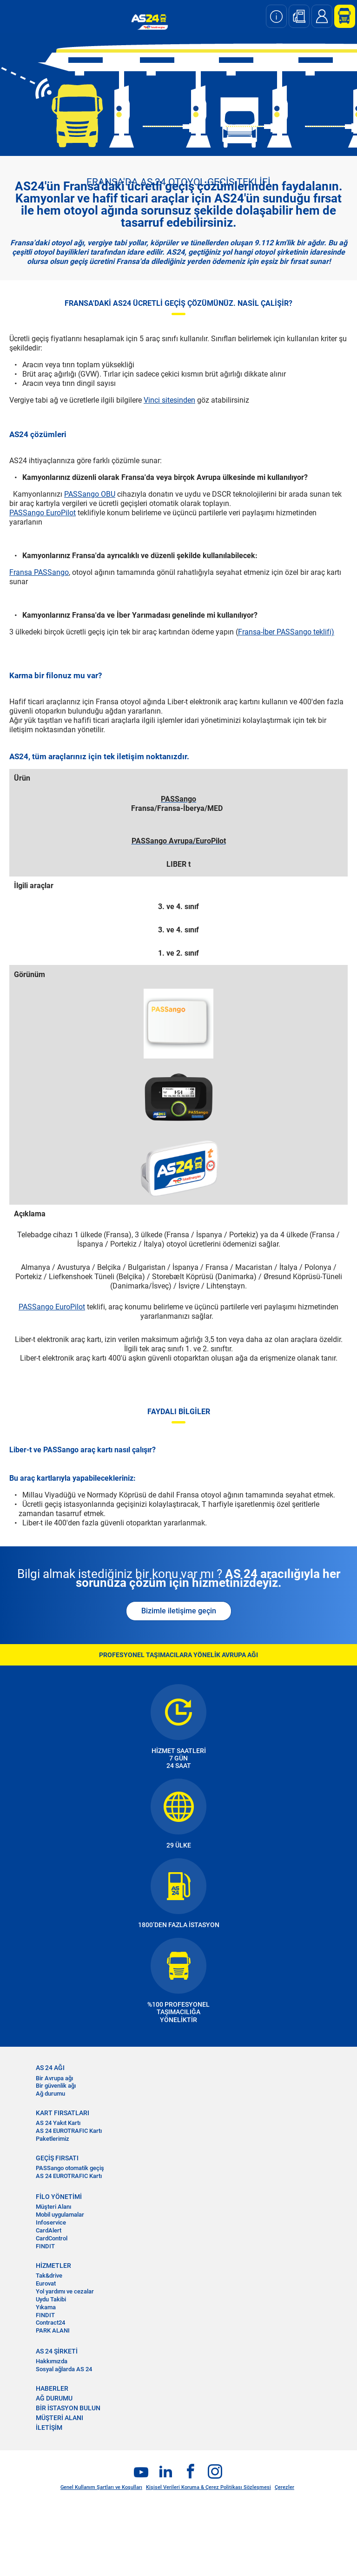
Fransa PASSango (39, 572)
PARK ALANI (53, 2330)
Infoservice (51, 2222)
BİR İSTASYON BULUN (68, 2408)
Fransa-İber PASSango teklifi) (286, 631)
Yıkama (46, 2307)
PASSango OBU (89, 494)
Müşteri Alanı (53, 2206)
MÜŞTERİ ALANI (59, 2417)
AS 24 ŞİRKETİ (57, 2351)
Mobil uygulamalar (60, 2214)
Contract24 (50, 2322)
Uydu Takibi (51, 2299)
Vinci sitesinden (169, 400)
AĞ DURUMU (54, 2398)
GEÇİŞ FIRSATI (57, 2158)
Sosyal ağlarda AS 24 (64, 2369)
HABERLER (52, 2388)
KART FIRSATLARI (62, 2113)
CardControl (51, 2238)
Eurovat (46, 2283)
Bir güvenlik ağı (56, 2085)
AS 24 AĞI (50, 2067)
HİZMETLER (53, 2265)
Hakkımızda (51, 2361)
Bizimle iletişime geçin (178, 1610)
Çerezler (284, 2487)
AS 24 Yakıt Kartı (58, 2122)
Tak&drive (49, 2275)
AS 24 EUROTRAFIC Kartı (69, 2130)
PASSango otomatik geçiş (70, 2168)
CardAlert (48, 2230)
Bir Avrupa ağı (54, 2078)
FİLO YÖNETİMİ (59, 2196)
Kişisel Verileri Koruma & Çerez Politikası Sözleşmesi (208, 2487)
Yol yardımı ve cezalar (65, 2291)
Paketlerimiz (52, 2138)
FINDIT (45, 2246)
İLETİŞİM (49, 2427)
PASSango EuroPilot (42, 512)
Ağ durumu (50, 2093)
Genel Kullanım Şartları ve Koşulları (101, 2487)
